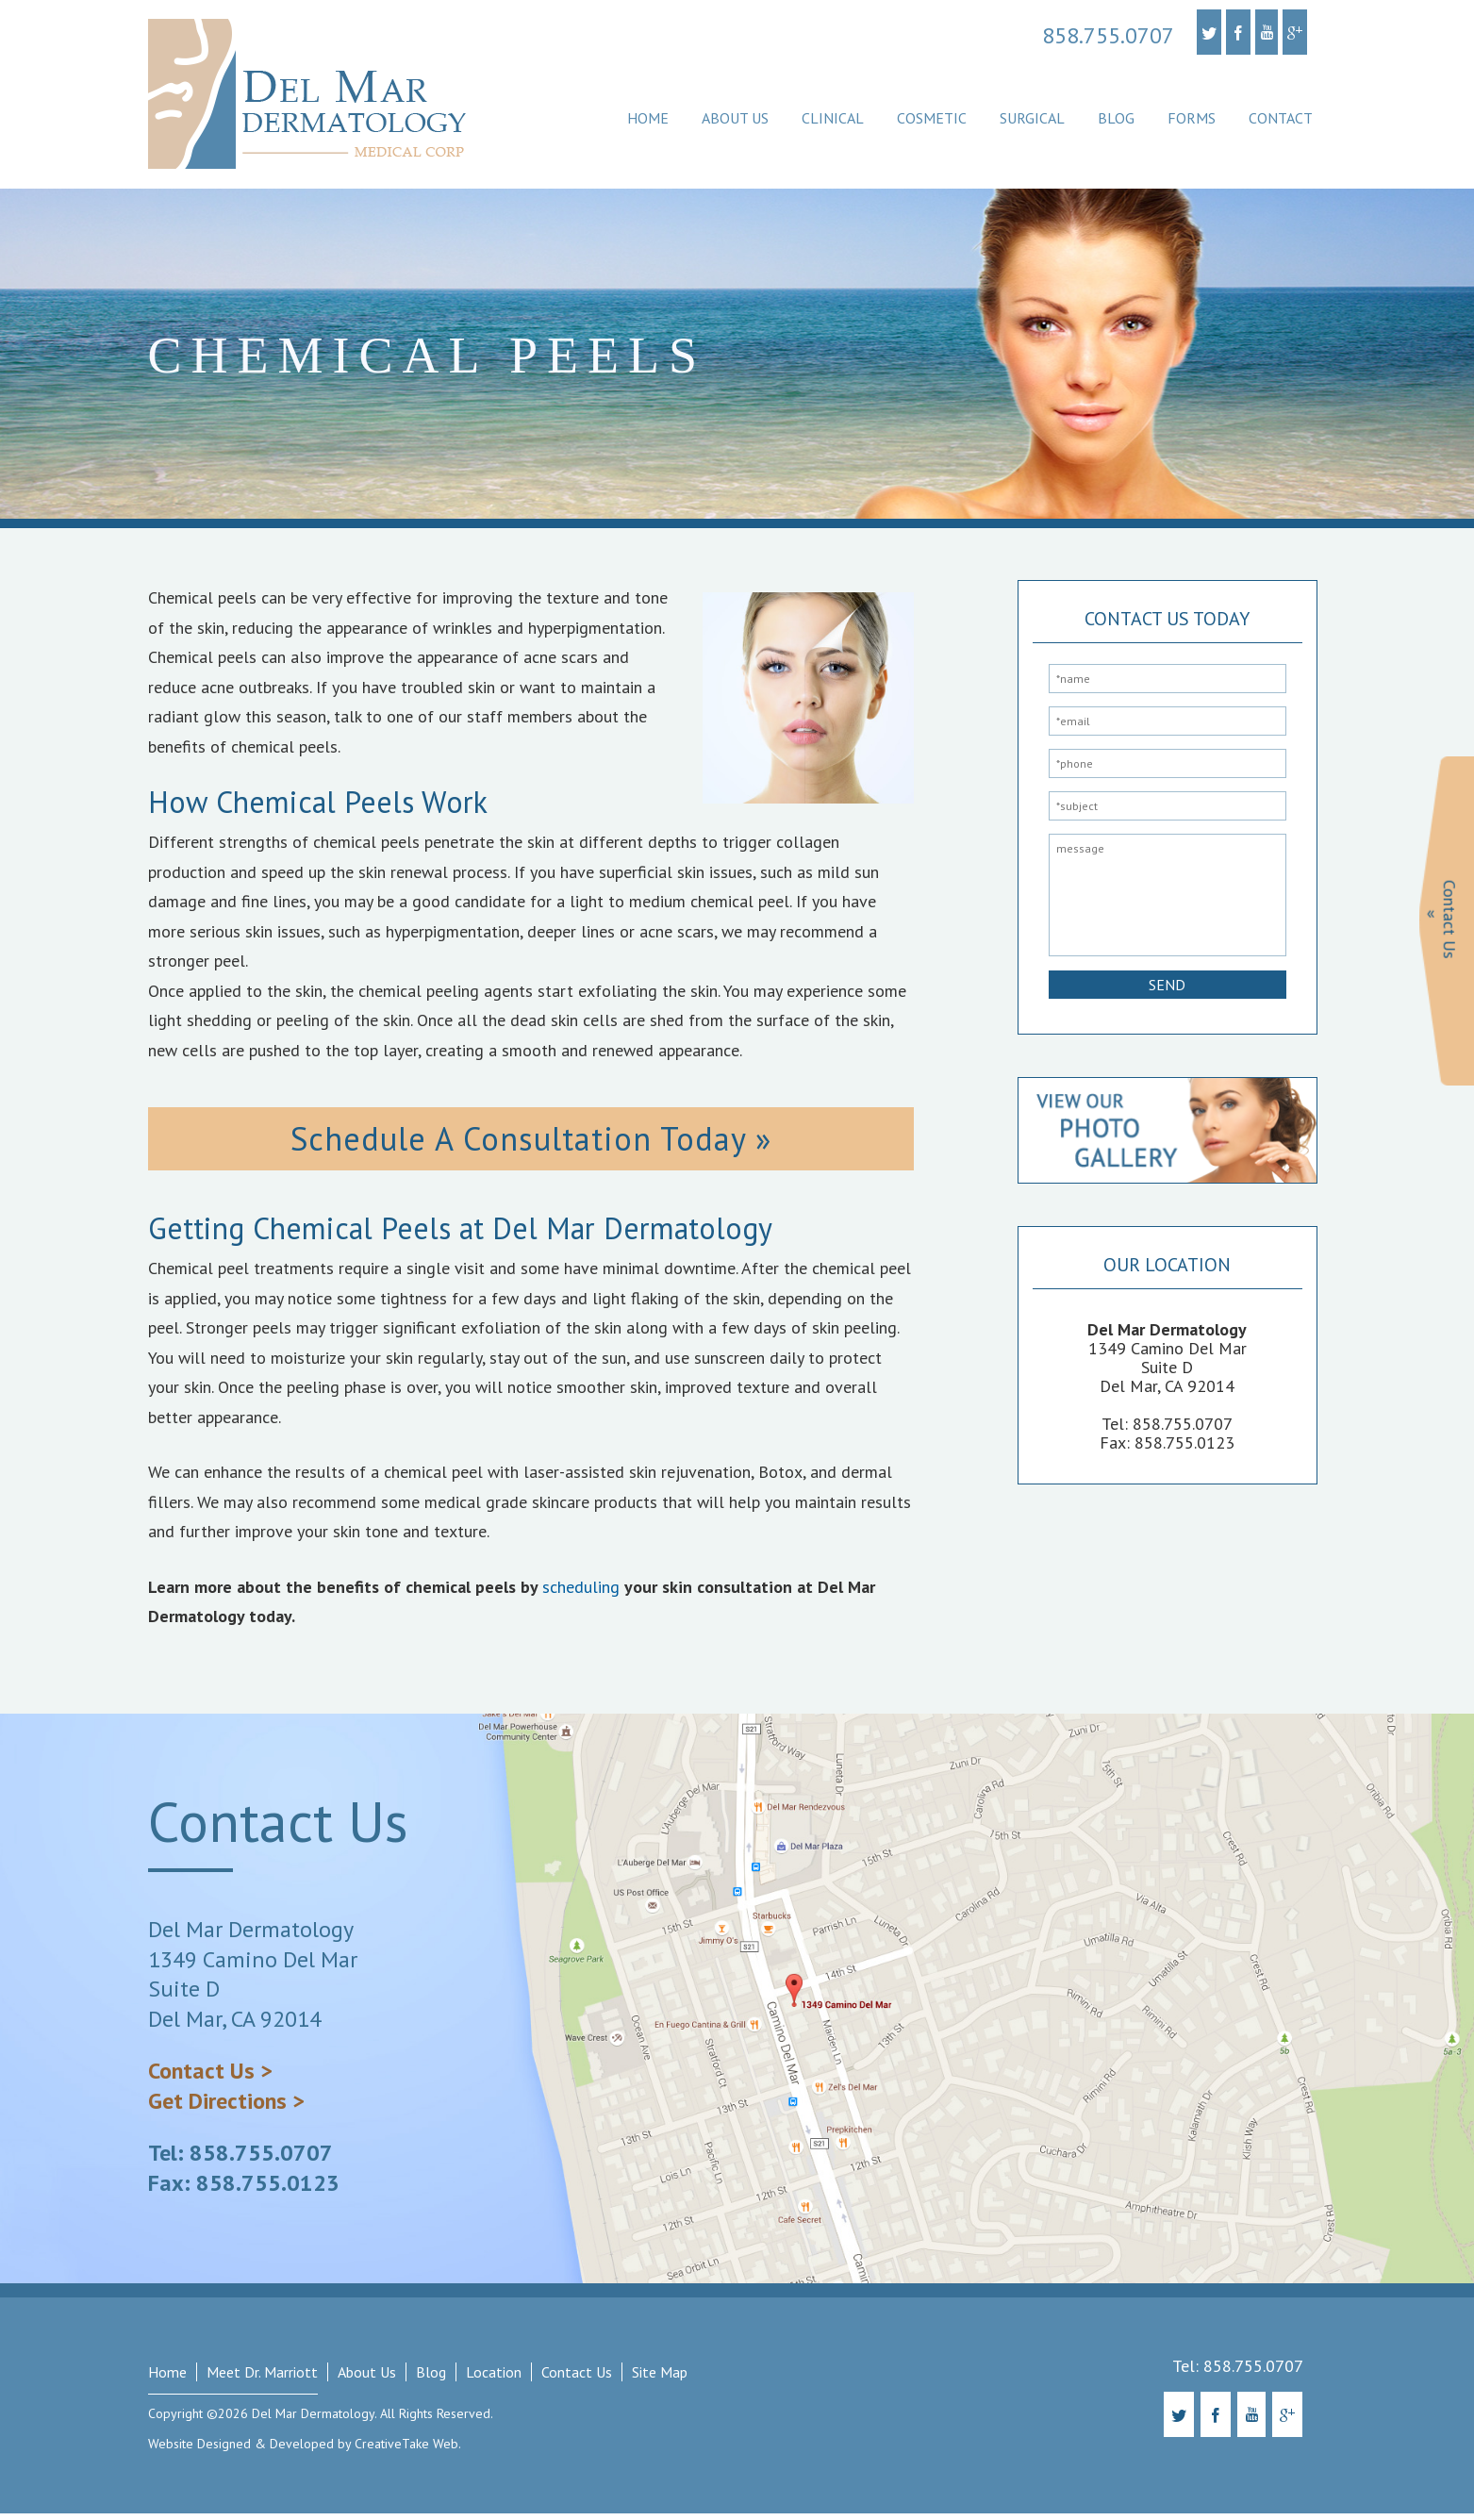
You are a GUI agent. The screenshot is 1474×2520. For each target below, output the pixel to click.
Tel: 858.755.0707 (240, 2160)
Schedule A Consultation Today (515, 1142)
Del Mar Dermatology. (312, 2420)
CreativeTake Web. (408, 2450)
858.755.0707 (1108, 36)
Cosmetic (932, 117)
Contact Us (576, 2379)
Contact (1281, 117)
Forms (1192, 117)
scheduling (581, 1593)
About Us (735, 117)
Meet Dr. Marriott (262, 2379)
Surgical (1032, 117)
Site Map (659, 2379)
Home (648, 117)
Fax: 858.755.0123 (244, 2189)
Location (494, 2379)
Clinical (833, 117)
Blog (1116, 117)
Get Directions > (226, 2107)
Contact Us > (210, 2078)
